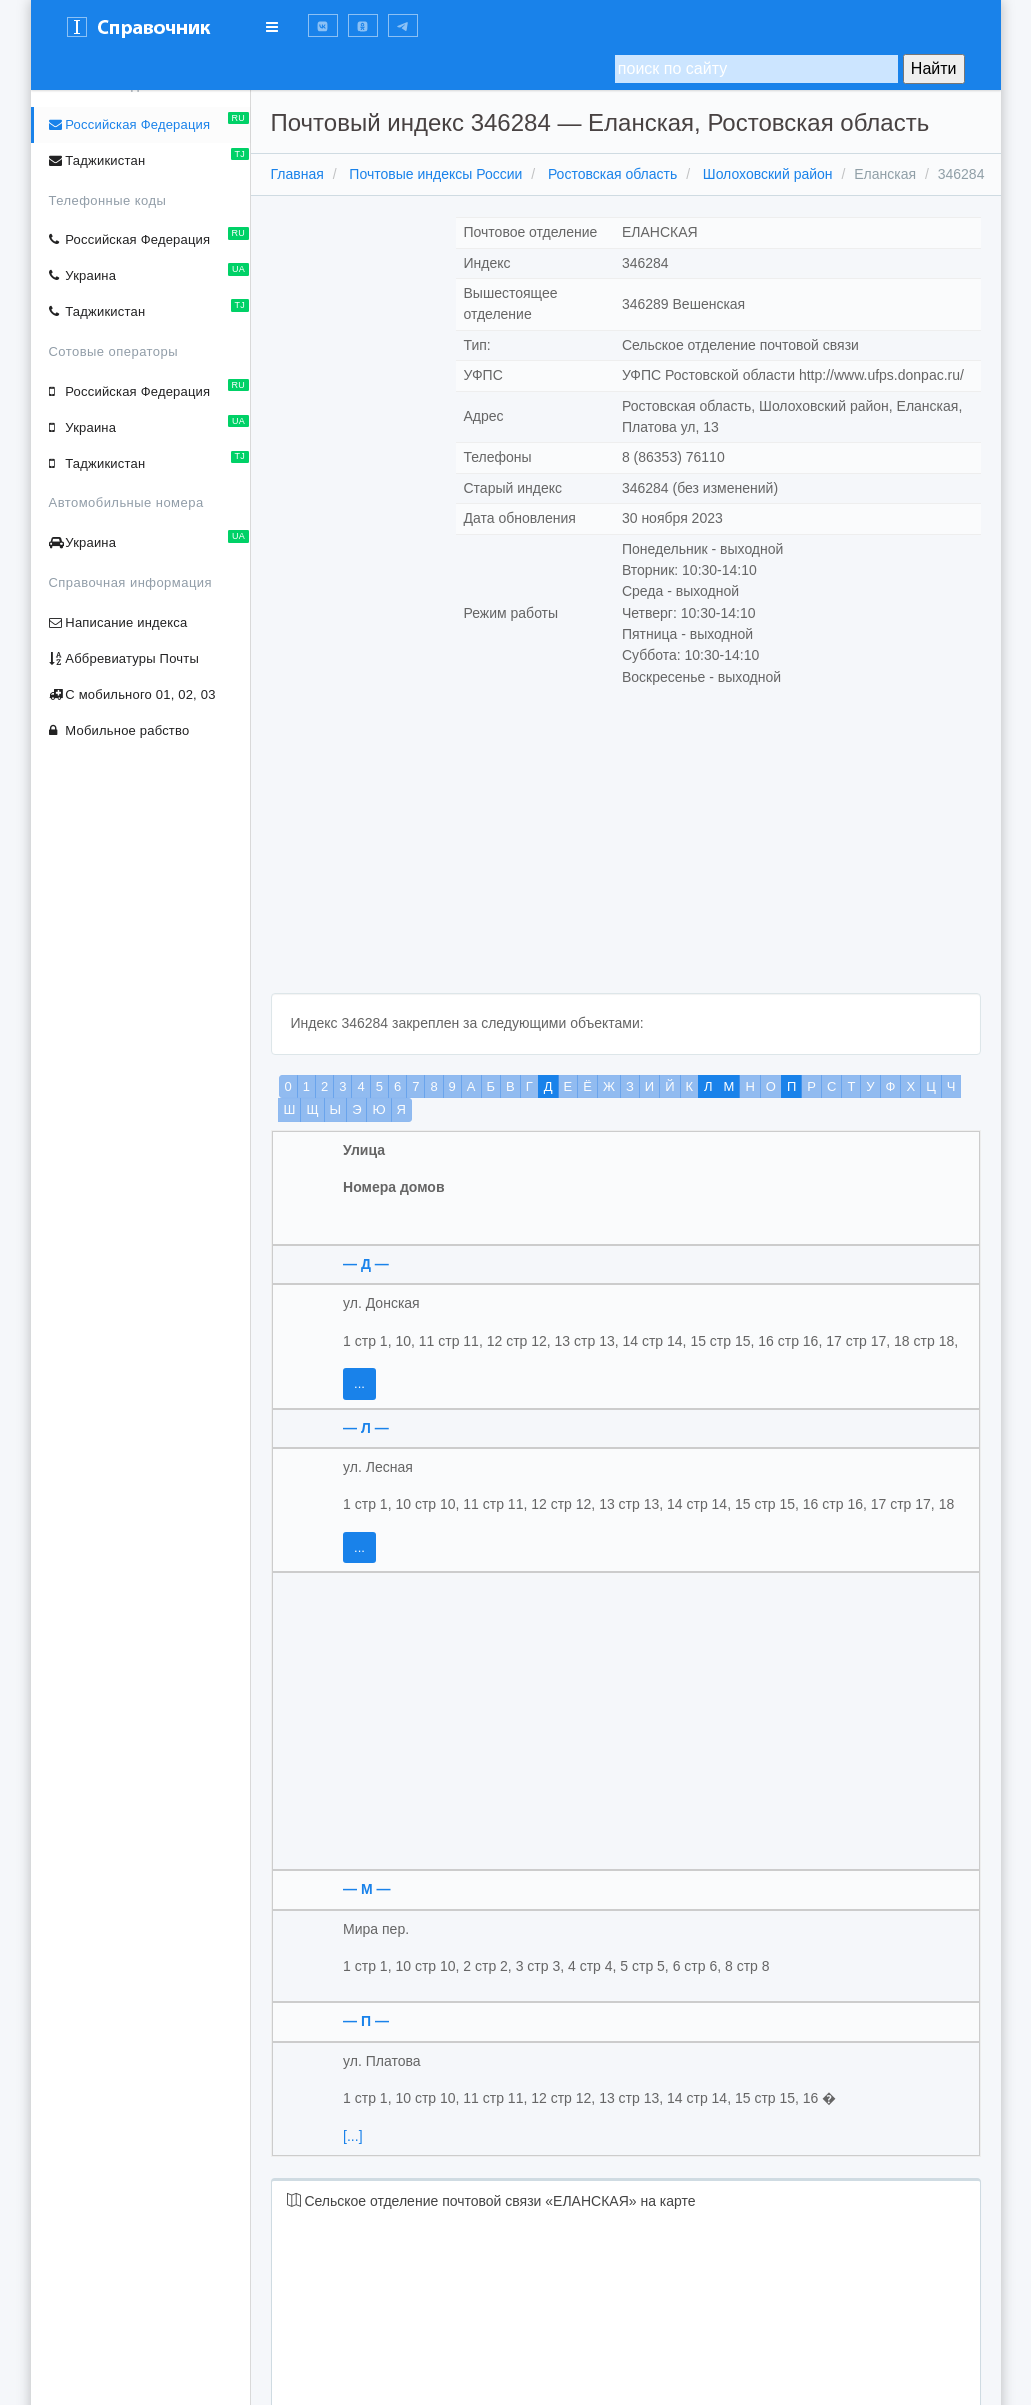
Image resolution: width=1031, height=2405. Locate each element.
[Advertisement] (626, 853)
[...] (352, 2136)
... (359, 1383)
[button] (323, 25)
